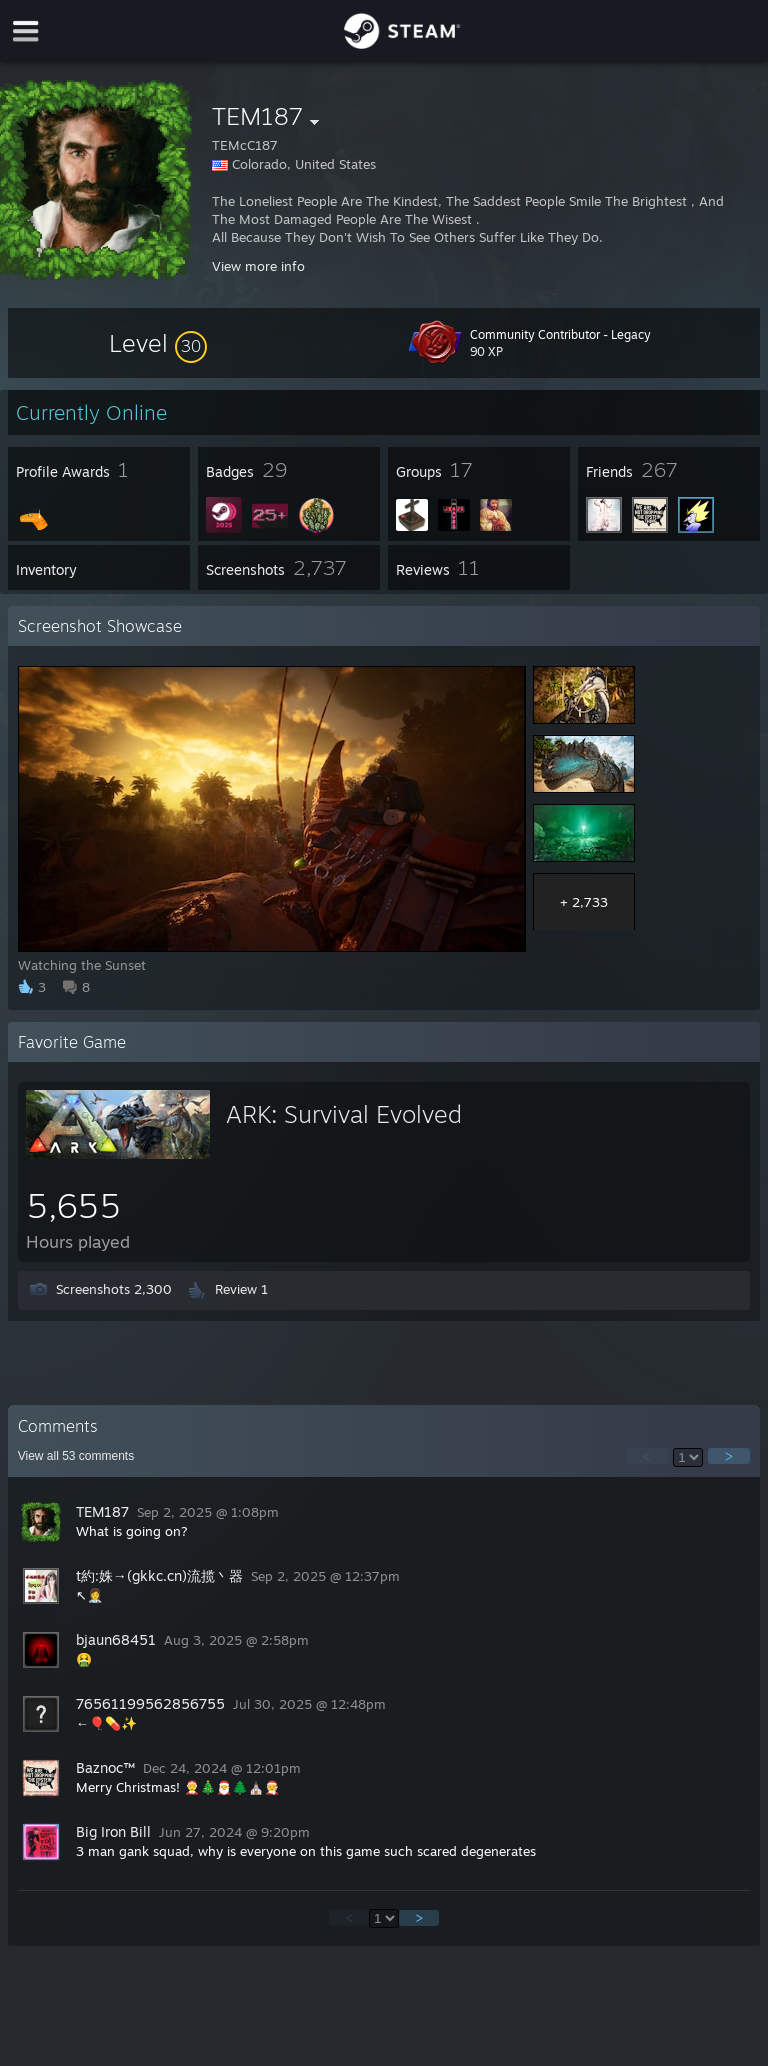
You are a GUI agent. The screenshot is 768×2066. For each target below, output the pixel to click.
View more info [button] (258, 266)
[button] (158, 343)
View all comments (76, 1456)
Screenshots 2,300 (114, 1289)
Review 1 (241, 1289)
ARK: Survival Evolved (344, 1114)
